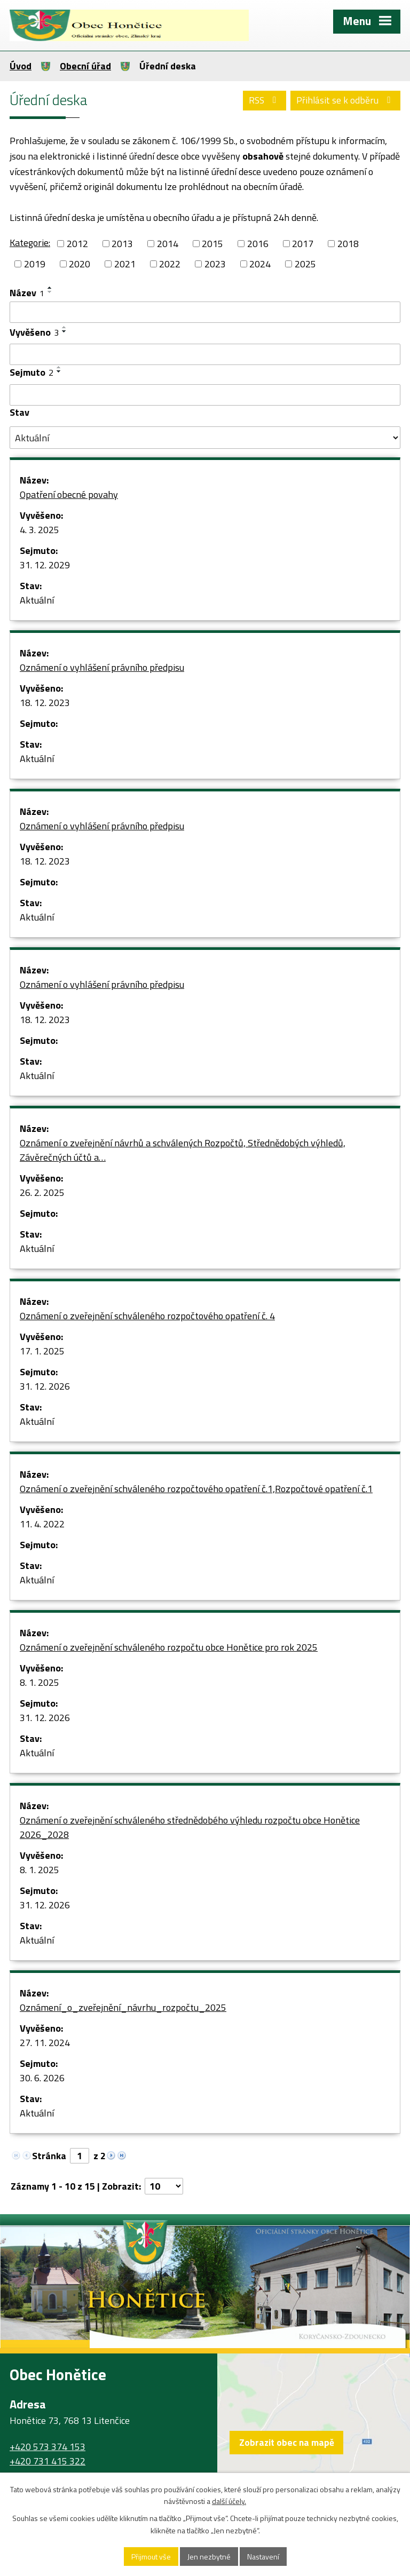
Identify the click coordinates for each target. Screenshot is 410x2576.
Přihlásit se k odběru (345, 100)
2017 (302, 243)
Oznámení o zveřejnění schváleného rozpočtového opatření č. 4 (147, 1316)
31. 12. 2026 (45, 1386)
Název (27, 293)
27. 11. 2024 (45, 2042)
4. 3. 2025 (39, 529)
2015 (212, 243)
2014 (167, 243)
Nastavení (263, 2556)
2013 (122, 243)
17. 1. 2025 (42, 1351)
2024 (260, 264)
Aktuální (37, 600)
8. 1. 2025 (39, 1682)
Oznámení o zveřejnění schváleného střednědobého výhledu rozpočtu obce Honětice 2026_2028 (190, 1827)
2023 (215, 264)
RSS (265, 100)
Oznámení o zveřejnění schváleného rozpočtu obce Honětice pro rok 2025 (169, 1647)
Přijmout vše (151, 2556)
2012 (77, 243)
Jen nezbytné (209, 2556)
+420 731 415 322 (47, 2461)
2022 (169, 264)
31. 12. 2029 (45, 565)
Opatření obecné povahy (69, 494)
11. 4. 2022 (42, 1524)
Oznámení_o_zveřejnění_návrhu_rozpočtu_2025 (123, 2007)
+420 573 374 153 (47, 2446)
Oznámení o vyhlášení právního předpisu (102, 667)
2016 (258, 243)
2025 (305, 264)
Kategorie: (30, 242)
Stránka (49, 2156)
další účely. (229, 2501)
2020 (79, 264)
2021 (125, 264)
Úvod (20, 66)
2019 (34, 264)
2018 (348, 243)
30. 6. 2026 (42, 2078)
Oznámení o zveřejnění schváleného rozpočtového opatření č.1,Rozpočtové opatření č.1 (196, 1488)
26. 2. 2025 (42, 1192)
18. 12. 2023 (45, 702)
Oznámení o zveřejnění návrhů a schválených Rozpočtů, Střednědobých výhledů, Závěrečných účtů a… (182, 1150)
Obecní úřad (85, 66)
